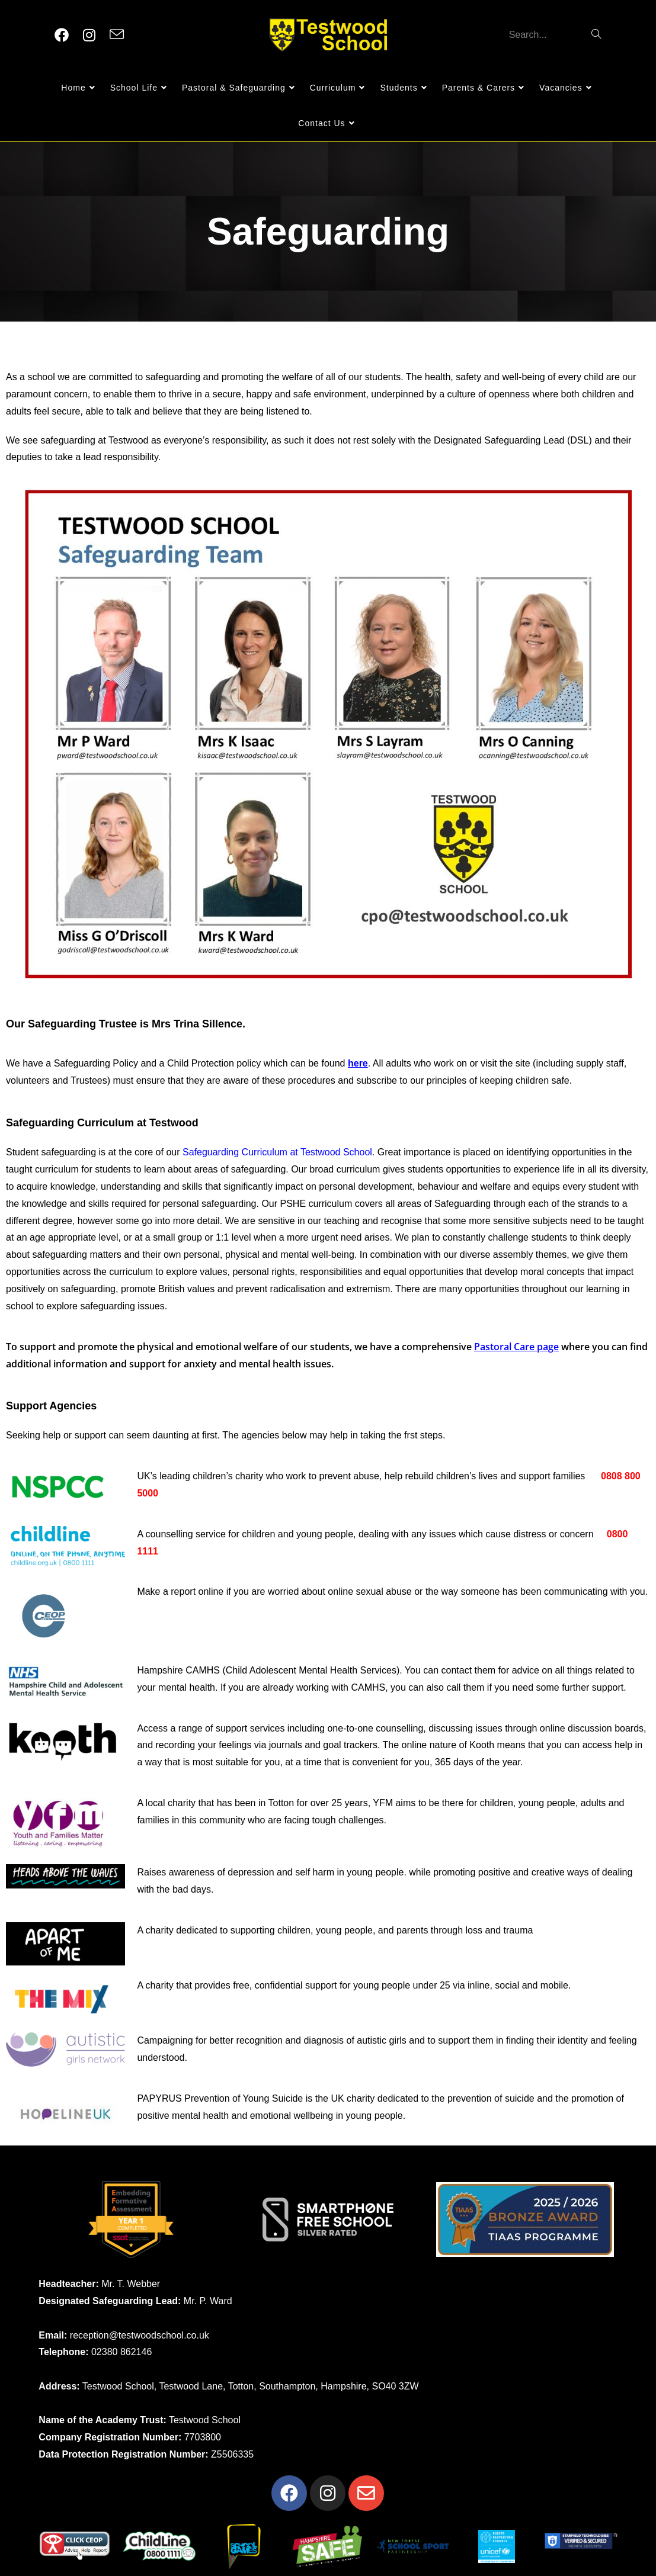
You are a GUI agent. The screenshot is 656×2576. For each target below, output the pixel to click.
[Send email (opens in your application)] (117, 35)
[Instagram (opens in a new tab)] (89, 35)
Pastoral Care (504, 1346)
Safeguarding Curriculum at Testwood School (277, 1152)
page (547, 1346)
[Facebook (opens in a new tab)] (62, 35)
